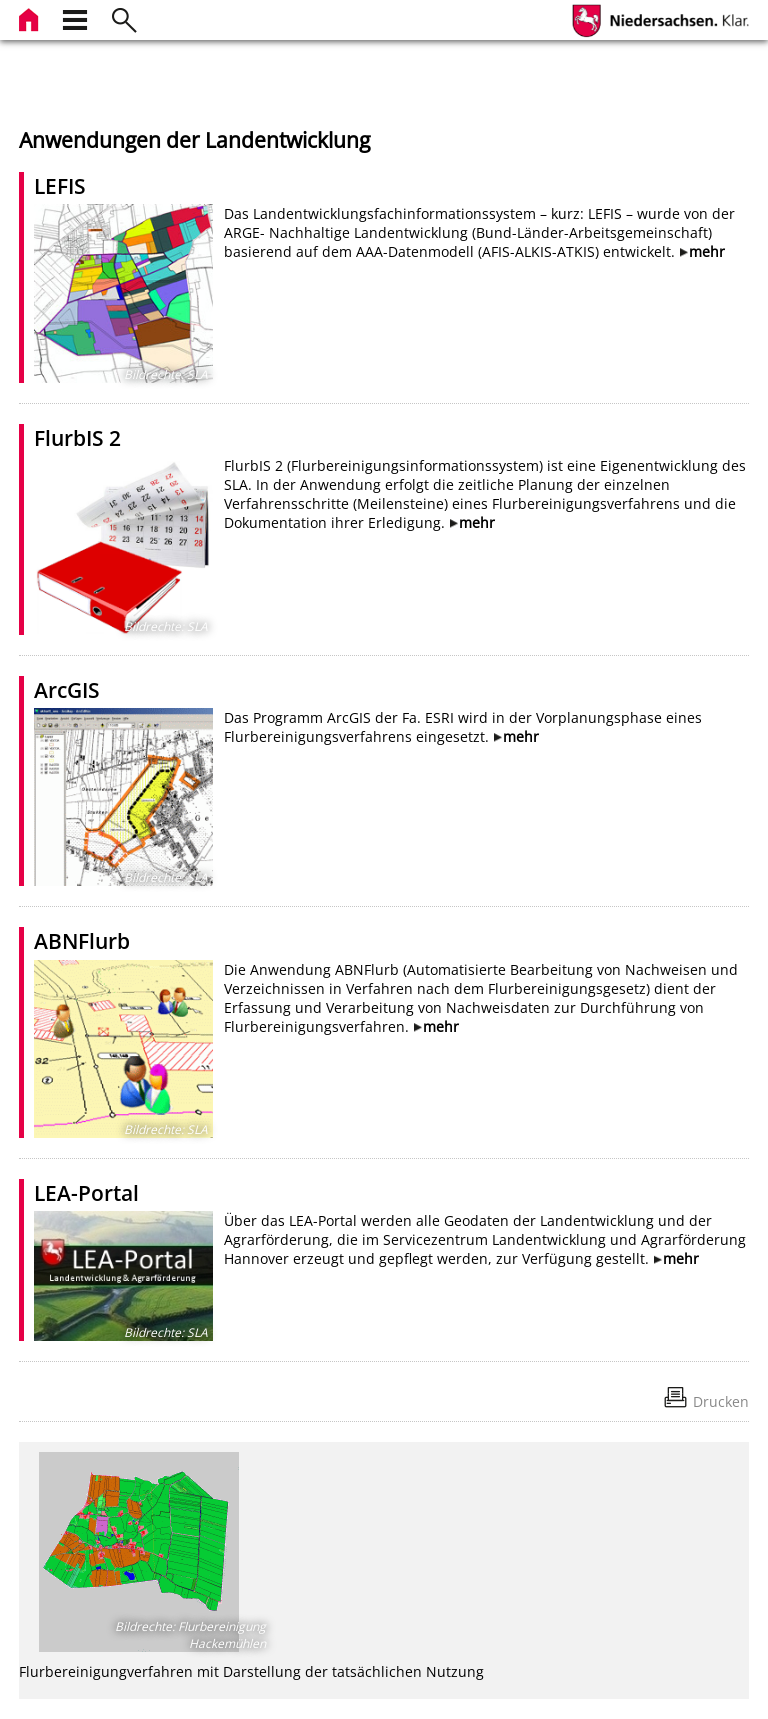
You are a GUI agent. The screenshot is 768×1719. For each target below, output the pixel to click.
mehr (707, 251)
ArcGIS (67, 690)
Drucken (721, 1401)
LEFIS (60, 186)
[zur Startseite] (31, 17)
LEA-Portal (86, 1193)
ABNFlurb (82, 941)
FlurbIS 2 (77, 438)
